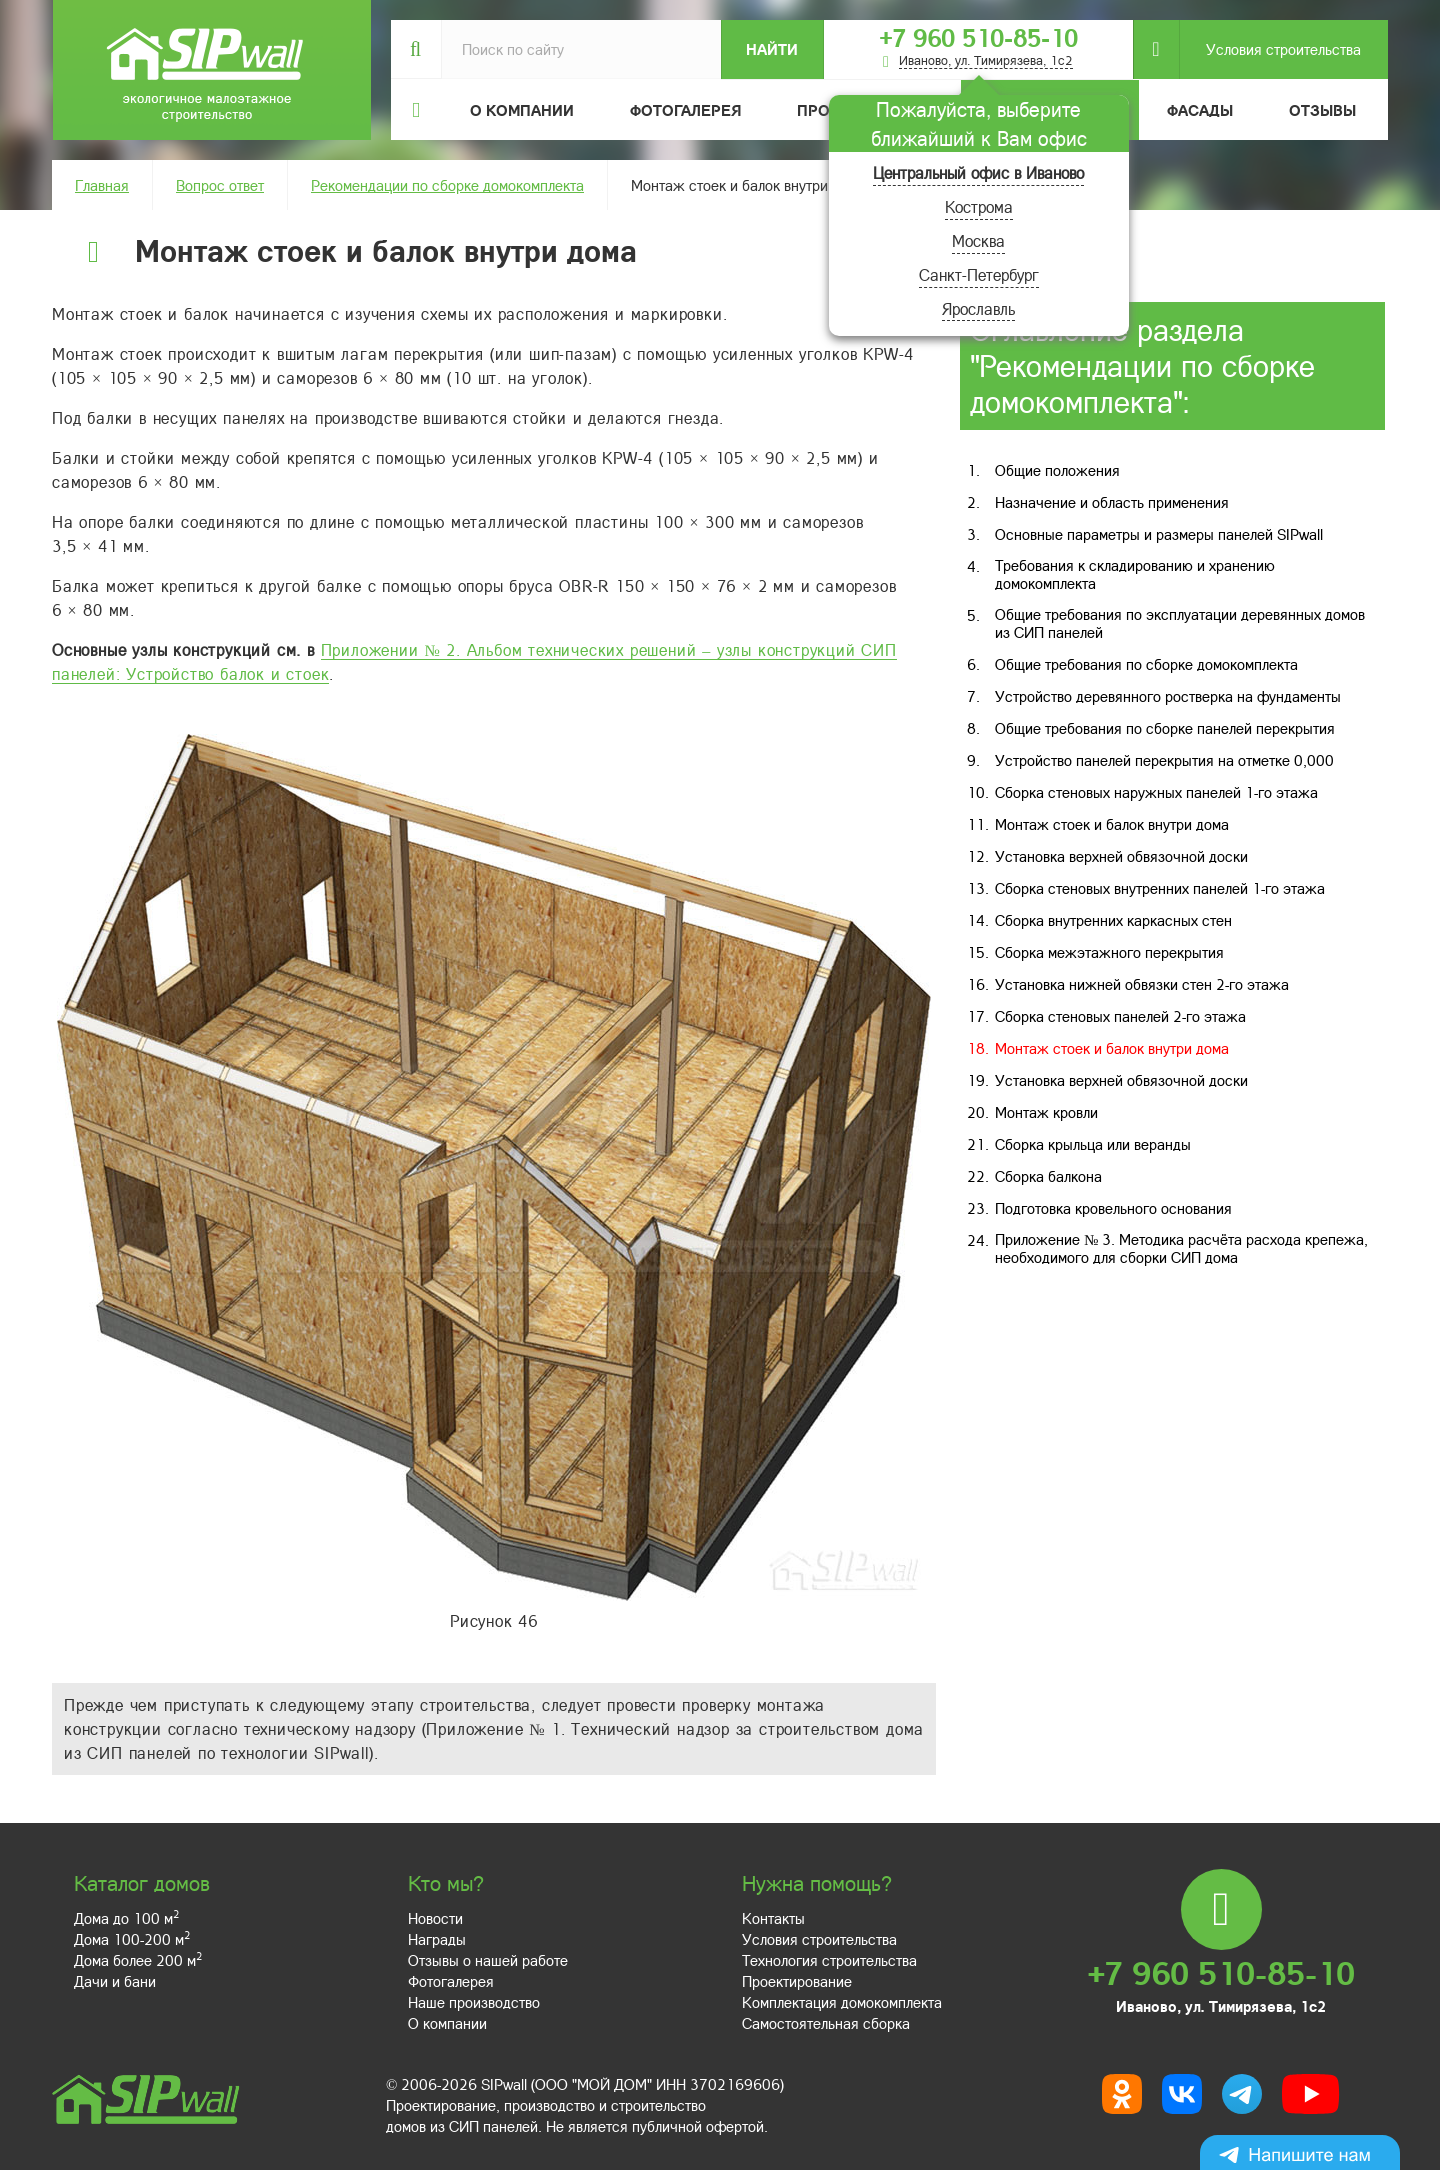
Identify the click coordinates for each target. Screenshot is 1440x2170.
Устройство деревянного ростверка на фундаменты (1168, 696)
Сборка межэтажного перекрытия (1109, 952)
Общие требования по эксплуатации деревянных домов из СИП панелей (1180, 623)
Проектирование (797, 1981)
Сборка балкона (1048, 1176)
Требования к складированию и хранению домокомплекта (1135, 574)
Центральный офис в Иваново (978, 172)
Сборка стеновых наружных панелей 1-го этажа (1156, 792)
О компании (447, 2023)
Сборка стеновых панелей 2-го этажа (1120, 1016)
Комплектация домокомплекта (842, 2002)
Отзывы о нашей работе (488, 1960)
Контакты (773, 1918)
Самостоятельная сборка (826, 2023)
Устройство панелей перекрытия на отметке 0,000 (1164, 760)
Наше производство (474, 2002)
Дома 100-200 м (132, 1939)
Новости (435, 1918)
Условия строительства (1270, 49)
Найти (772, 49)
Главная (102, 185)
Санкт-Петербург (979, 274)
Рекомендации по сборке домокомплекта (447, 185)
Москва (978, 240)
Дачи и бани (115, 1981)
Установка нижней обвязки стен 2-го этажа (1142, 984)
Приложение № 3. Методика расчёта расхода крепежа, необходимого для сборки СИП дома (1181, 1248)
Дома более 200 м (138, 1960)
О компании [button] (522, 110)
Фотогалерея (685, 110)
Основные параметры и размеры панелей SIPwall (1159, 534)
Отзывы (1322, 110)
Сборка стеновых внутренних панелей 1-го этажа (1160, 888)
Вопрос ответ (220, 185)
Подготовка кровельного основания (1113, 1208)
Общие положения (1057, 470)
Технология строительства (829, 1960)
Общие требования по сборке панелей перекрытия (1165, 728)
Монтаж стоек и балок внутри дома (1112, 824)
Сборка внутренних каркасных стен (1113, 920)
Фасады (1200, 110)
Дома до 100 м (126, 1918)
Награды (437, 1939)
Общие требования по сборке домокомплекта (1146, 664)
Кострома (979, 206)
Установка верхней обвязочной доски (1121, 856)
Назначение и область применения (1112, 502)
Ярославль (978, 308)
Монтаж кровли (1046, 1112)
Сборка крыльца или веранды (1093, 1144)
